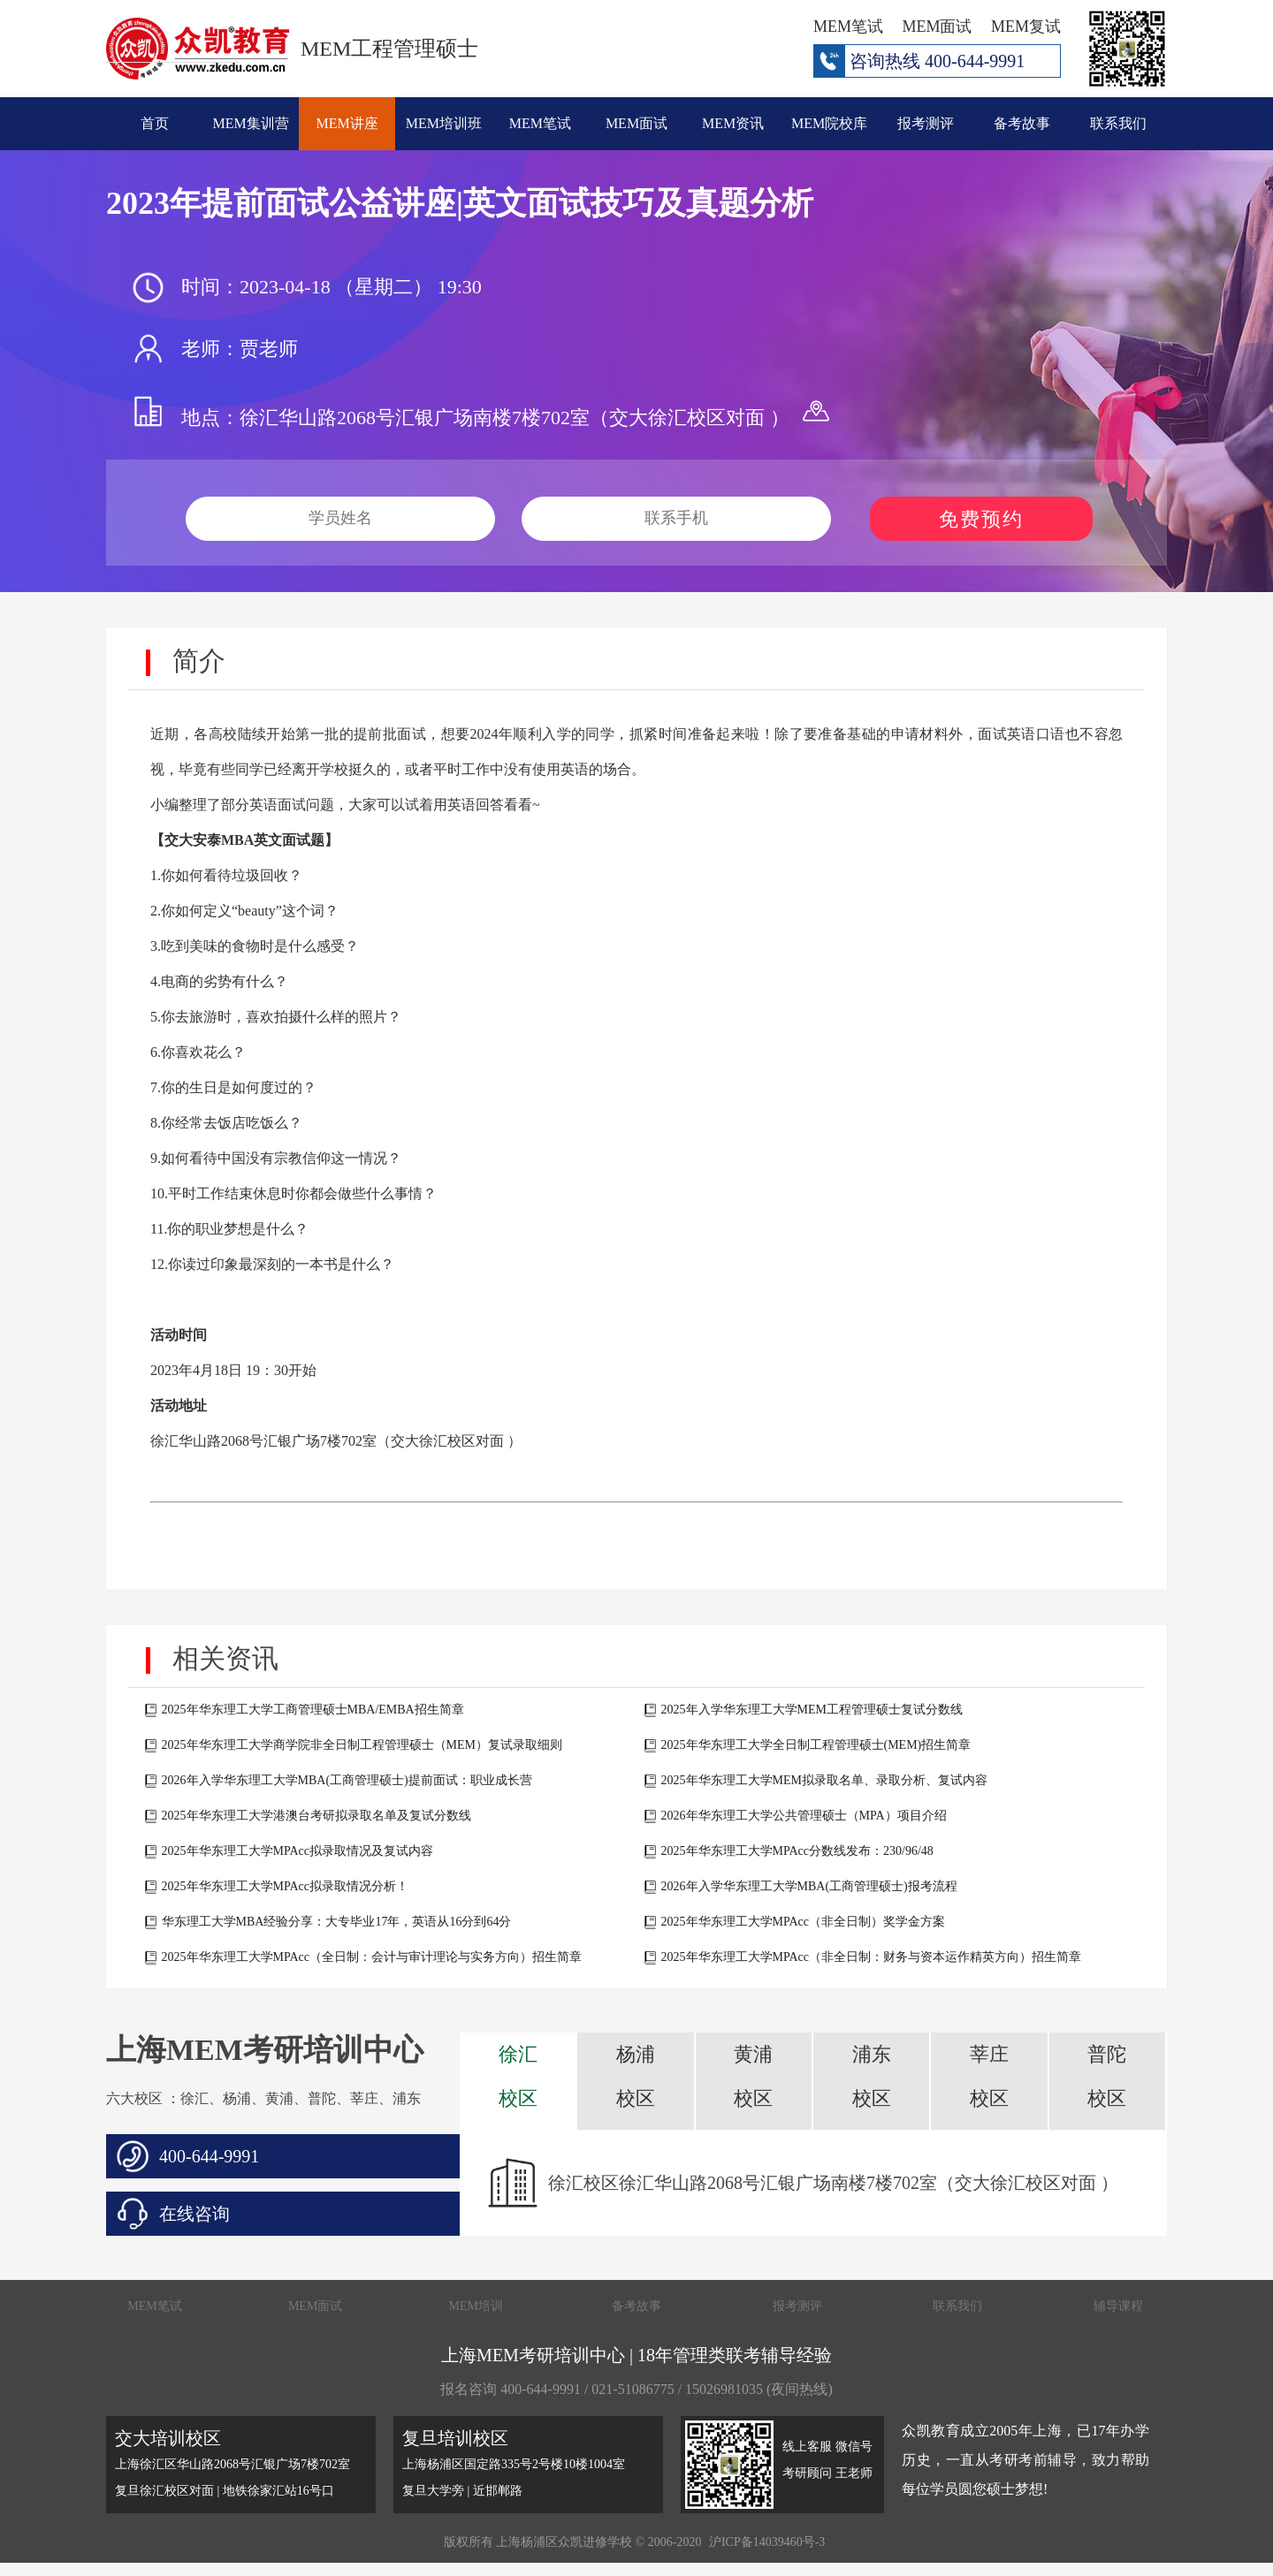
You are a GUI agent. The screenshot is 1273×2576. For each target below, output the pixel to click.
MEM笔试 (540, 123)
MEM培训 (476, 2306)
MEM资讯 (733, 123)
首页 (155, 123)
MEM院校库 (829, 123)
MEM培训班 (444, 123)
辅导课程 (1118, 2306)
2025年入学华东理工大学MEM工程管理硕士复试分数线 (812, 1709)
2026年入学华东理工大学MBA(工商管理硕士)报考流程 (809, 1886)
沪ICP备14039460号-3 (767, 2542)
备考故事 (1022, 123)
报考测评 (925, 123)
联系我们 (1118, 123)
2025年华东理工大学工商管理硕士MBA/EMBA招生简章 (313, 1709)
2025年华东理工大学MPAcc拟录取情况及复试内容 (298, 1851)
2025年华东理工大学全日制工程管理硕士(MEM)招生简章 (816, 1745)
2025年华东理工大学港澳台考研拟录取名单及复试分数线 (316, 1815)
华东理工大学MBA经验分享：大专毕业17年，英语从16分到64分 (337, 1921)
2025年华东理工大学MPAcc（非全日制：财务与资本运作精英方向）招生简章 (871, 1957)
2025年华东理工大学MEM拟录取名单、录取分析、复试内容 (824, 1780)
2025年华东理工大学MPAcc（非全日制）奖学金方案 (803, 1921)
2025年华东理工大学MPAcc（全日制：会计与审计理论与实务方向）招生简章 (372, 1957)
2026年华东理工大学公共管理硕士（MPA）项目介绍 (804, 1815)
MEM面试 (636, 123)
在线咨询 (194, 2213)
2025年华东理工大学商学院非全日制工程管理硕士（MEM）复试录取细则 (362, 1745)
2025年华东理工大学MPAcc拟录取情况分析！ (285, 1886)
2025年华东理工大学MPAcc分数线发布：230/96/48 (797, 1851)
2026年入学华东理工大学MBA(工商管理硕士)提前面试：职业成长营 (347, 1780)
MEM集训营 (251, 123)
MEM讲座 (347, 123)
